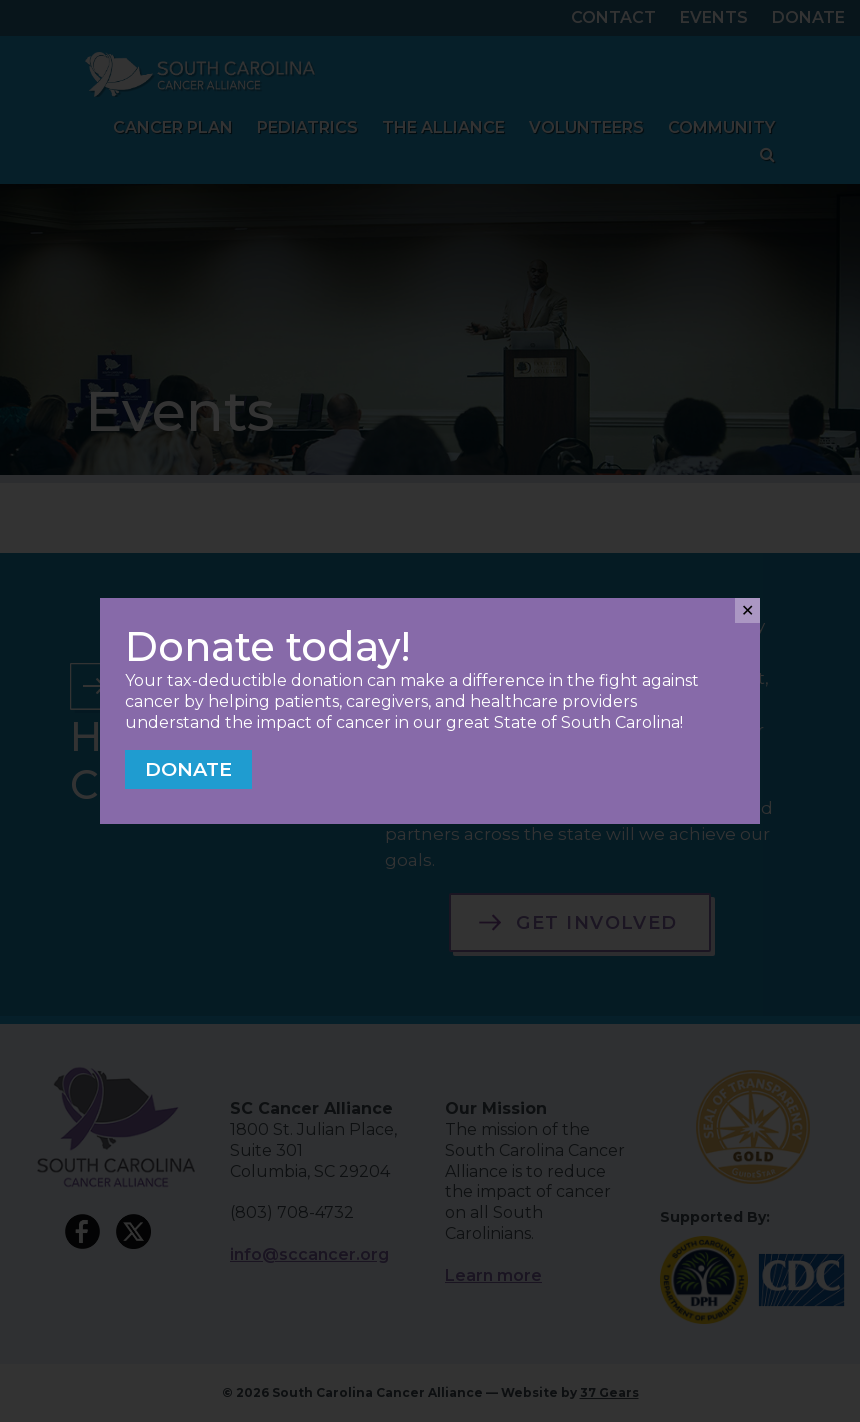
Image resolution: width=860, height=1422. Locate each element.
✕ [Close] (747, 610)
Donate (188, 769)
